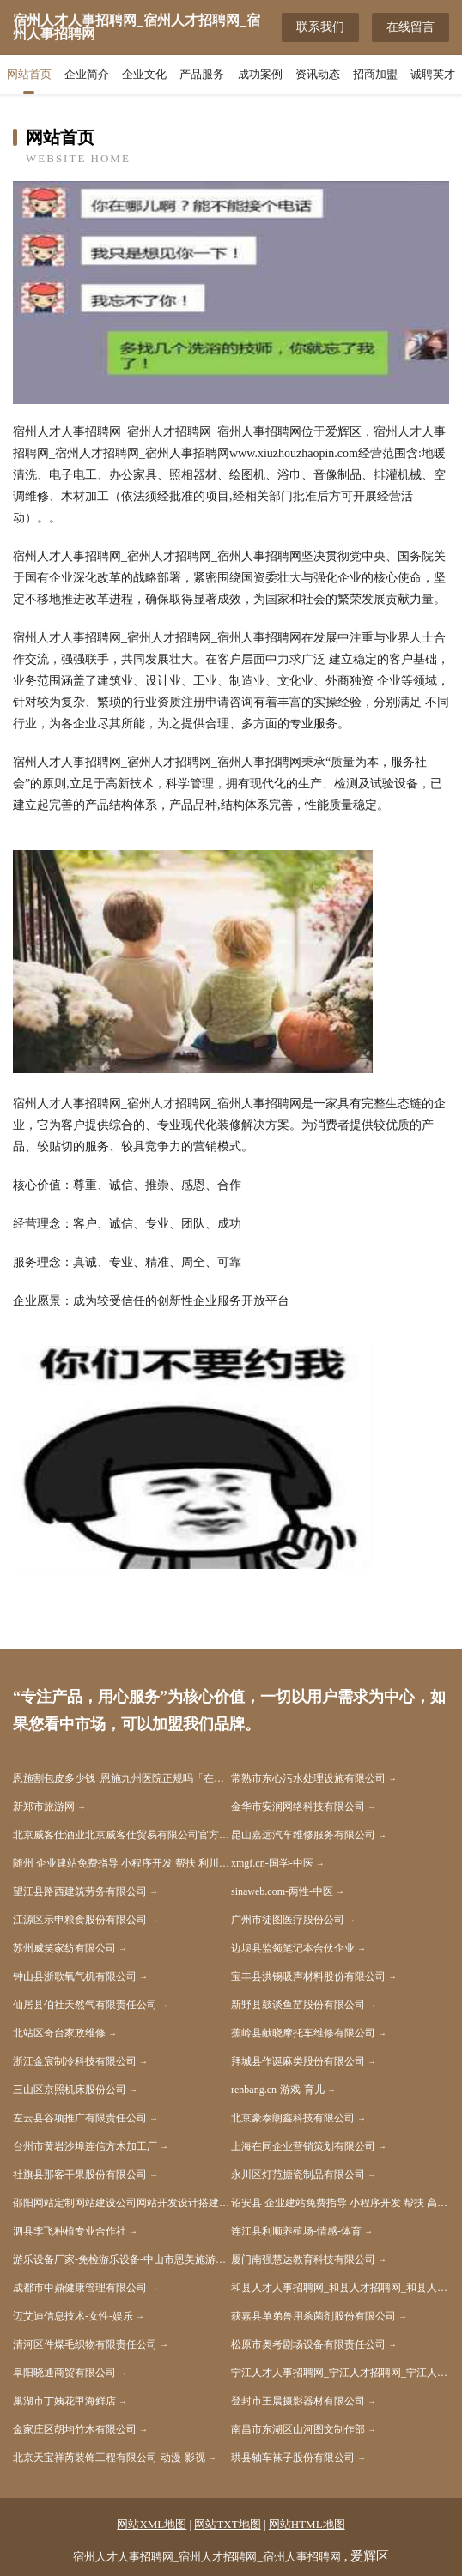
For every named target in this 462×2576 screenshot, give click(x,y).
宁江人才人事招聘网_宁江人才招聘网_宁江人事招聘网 (340, 2373)
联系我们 (320, 27)
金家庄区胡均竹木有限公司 (75, 2429)
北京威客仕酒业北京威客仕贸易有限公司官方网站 (122, 1835)
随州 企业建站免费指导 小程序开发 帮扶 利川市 (121, 1863)
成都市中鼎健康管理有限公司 (80, 2288)
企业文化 (144, 74)
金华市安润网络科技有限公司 (298, 1807)
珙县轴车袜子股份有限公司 (293, 2458)
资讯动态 (317, 74)
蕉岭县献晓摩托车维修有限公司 (303, 2033)
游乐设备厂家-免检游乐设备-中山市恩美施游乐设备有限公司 (122, 2259)
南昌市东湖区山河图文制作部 (298, 2429)
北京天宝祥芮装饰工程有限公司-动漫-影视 (109, 2458)
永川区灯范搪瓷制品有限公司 (298, 2175)
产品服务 (201, 74)
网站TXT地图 (227, 2524)
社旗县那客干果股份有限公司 (80, 2175)
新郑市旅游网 (44, 1807)
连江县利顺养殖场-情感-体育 (296, 2231)
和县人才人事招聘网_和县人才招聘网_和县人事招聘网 (340, 2288)
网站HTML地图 (307, 2524)
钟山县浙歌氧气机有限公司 (75, 1976)
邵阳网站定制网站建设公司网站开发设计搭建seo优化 (122, 2203)
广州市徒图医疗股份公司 (287, 1920)
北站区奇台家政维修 (59, 2033)
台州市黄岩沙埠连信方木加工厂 (85, 2146)
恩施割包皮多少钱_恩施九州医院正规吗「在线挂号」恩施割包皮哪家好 (122, 1778)
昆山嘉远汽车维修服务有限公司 (303, 1835)
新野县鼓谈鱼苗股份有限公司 (298, 2005)
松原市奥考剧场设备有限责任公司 (308, 2344)
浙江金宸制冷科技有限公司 (75, 2061)
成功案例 (260, 74)
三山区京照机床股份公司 (69, 2090)
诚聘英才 (432, 74)
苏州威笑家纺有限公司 (64, 1948)
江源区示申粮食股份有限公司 (80, 1920)
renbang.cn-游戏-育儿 (278, 2090)
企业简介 (86, 74)
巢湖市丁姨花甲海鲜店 (64, 2401)
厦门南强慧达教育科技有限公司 (303, 2259)
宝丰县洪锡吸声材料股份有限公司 (308, 1976)
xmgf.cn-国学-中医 (272, 1863)
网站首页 (29, 74)
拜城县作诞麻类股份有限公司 (298, 2061)
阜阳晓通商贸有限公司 (64, 2373)
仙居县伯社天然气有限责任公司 (85, 2005)
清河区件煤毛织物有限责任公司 (85, 2344)
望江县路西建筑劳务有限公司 (80, 1891)
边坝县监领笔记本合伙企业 (293, 1948)
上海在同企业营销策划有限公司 (303, 2146)
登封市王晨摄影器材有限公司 (298, 2401)
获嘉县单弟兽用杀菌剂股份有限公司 (313, 2316)
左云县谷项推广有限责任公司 (80, 2118)
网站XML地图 (151, 2524)
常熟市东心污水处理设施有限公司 (308, 1778)
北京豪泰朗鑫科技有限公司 (293, 2118)
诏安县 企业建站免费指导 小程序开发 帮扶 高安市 (340, 2203)
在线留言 (410, 27)
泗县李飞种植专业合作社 (69, 2231)
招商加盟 (375, 74)
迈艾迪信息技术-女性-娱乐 (73, 2316)
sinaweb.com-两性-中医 (282, 1891)
